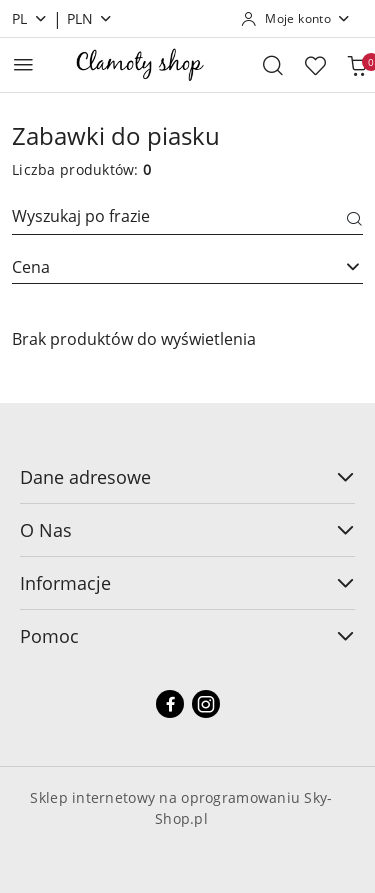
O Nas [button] (187, 530)
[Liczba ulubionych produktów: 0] (315, 65)
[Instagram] (206, 704)
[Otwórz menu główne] (23, 64)
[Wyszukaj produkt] (187, 219)
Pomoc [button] (187, 636)
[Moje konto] (296, 19)
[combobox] (187, 267)
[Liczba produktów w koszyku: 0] (357, 65)
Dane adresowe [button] (187, 477)
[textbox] (162, 267)
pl (30, 18)
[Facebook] (170, 704)
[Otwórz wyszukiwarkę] (273, 65)
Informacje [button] (187, 583)
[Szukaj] (355, 220)
